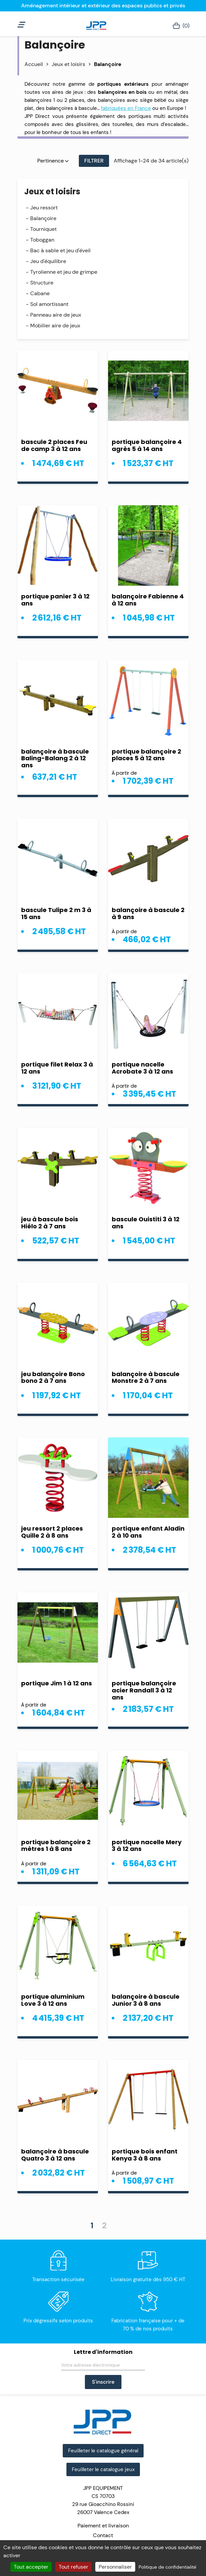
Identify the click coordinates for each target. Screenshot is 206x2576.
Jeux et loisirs (52, 191)
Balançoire (43, 218)
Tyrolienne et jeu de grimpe (63, 271)
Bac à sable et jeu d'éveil (60, 250)
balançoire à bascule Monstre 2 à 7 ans (145, 1377)
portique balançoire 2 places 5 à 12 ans (146, 755)
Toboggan (42, 239)
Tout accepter (31, 2566)
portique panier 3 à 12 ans (55, 599)
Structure (41, 282)
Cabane (40, 293)
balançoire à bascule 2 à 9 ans (148, 913)
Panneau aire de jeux (55, 314)
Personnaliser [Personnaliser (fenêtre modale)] (115, 2566)
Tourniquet (43, 229)
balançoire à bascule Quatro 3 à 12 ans (55, 2155)
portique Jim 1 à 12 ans (56, 1683)
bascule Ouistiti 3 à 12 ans (145, 1222)
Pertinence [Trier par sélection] (52, 160)
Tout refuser (73, 2566)
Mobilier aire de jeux (55, 325)
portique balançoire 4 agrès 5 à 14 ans (147, 445)
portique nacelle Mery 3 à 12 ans (147, 1845)
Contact (103, 2535)
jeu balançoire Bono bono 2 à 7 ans (53, 1377)
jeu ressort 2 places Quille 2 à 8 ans (52, 1532)
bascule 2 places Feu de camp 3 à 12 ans (54, 445)
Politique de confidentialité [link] (167, 2567)
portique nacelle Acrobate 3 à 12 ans (142, 1068)
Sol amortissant (49, 304)
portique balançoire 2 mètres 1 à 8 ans (56, 1845)
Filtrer (94, 160)
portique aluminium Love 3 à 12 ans (53, 2000)
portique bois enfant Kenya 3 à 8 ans (144, 2155)
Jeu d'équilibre (48, 261)
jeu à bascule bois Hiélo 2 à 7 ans (49, 1222)
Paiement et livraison (103, 2525)
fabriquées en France (126, 108)
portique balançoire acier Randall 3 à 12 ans (144, 1690)
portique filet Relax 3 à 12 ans (57, 1068)
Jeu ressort (44, 207)
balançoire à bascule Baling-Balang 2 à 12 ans (55, 758)
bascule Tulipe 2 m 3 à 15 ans (56, 913)
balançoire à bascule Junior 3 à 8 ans (145, 2000)
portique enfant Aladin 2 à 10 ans (148, 1532)
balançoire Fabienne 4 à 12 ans (148, 599)
